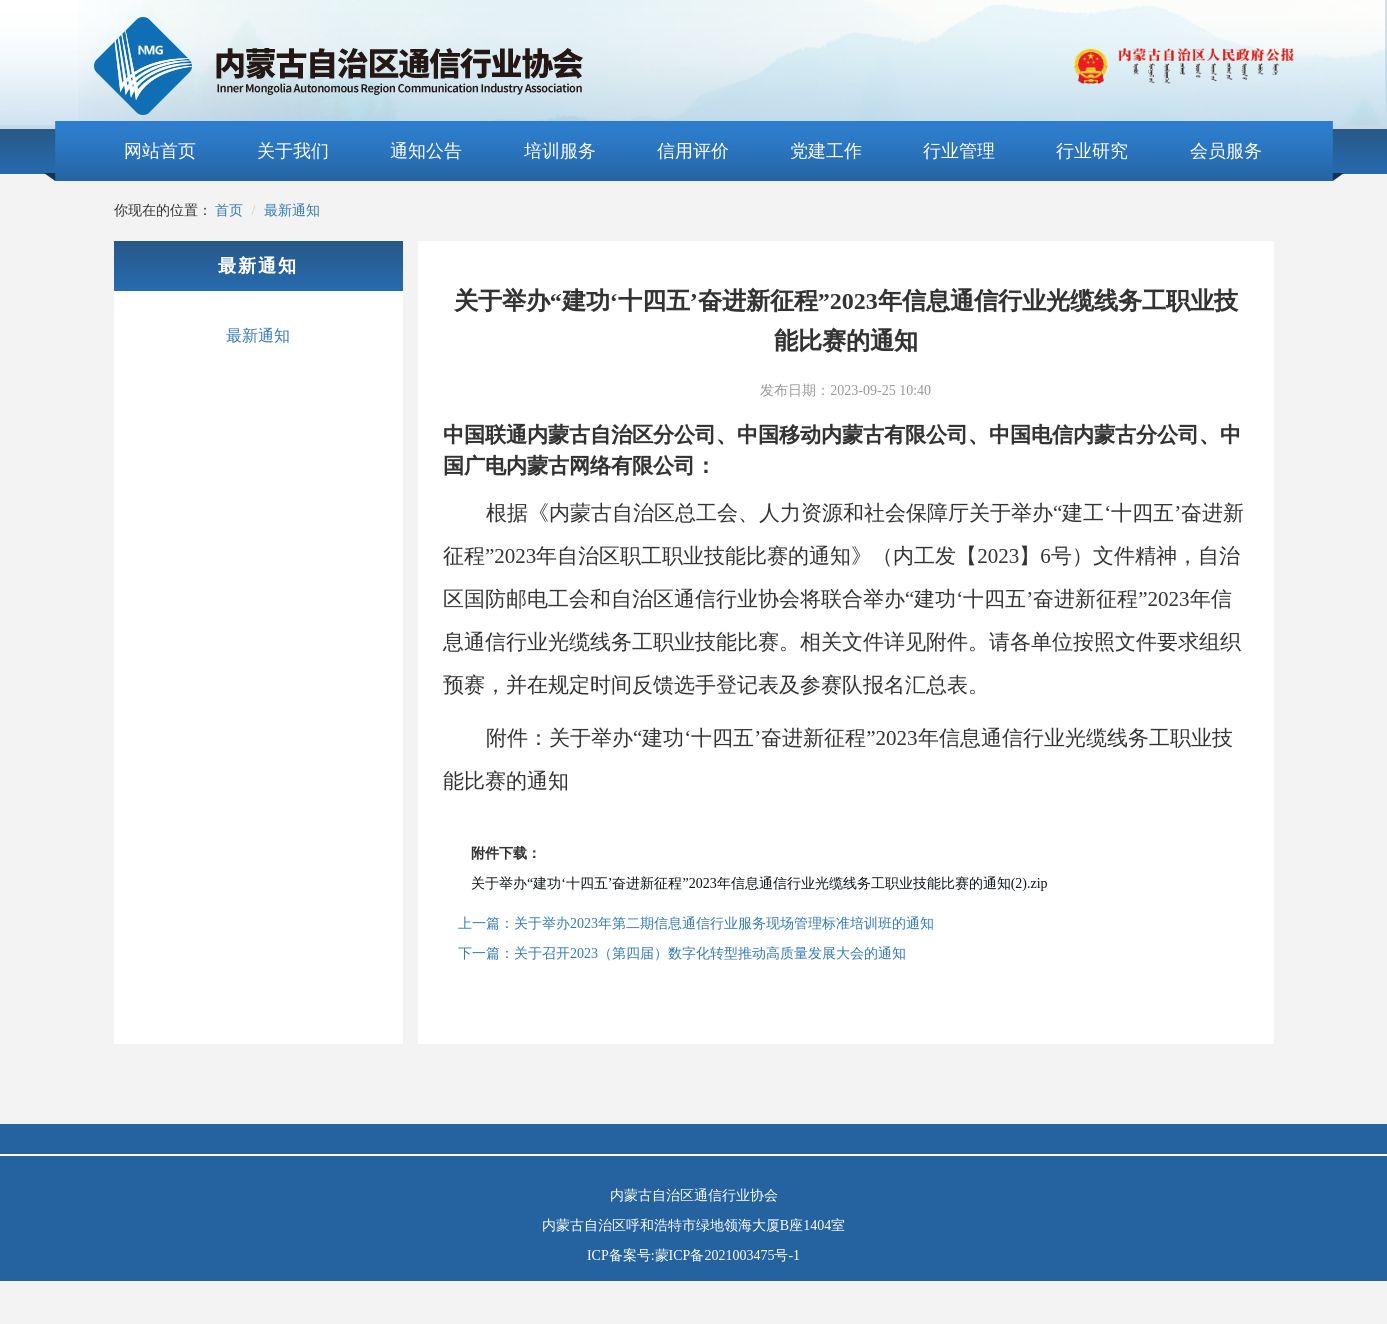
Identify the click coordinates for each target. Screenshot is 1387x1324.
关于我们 (293, 151)
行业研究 (1092, 151)
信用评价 (693, 151)
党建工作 (826, 151)
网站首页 (160, 151)
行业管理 (959, 151)
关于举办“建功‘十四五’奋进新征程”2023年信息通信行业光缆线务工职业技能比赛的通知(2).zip (759, 883)
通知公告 (426, 151)
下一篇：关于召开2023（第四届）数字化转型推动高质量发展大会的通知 (682, 953)
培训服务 (560, 151)
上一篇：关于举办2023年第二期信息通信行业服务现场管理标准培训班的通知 (696, 923)
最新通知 (292, 210)
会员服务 (1226, 151)
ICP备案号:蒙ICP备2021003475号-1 (693, 1255)
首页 (229, 210)
